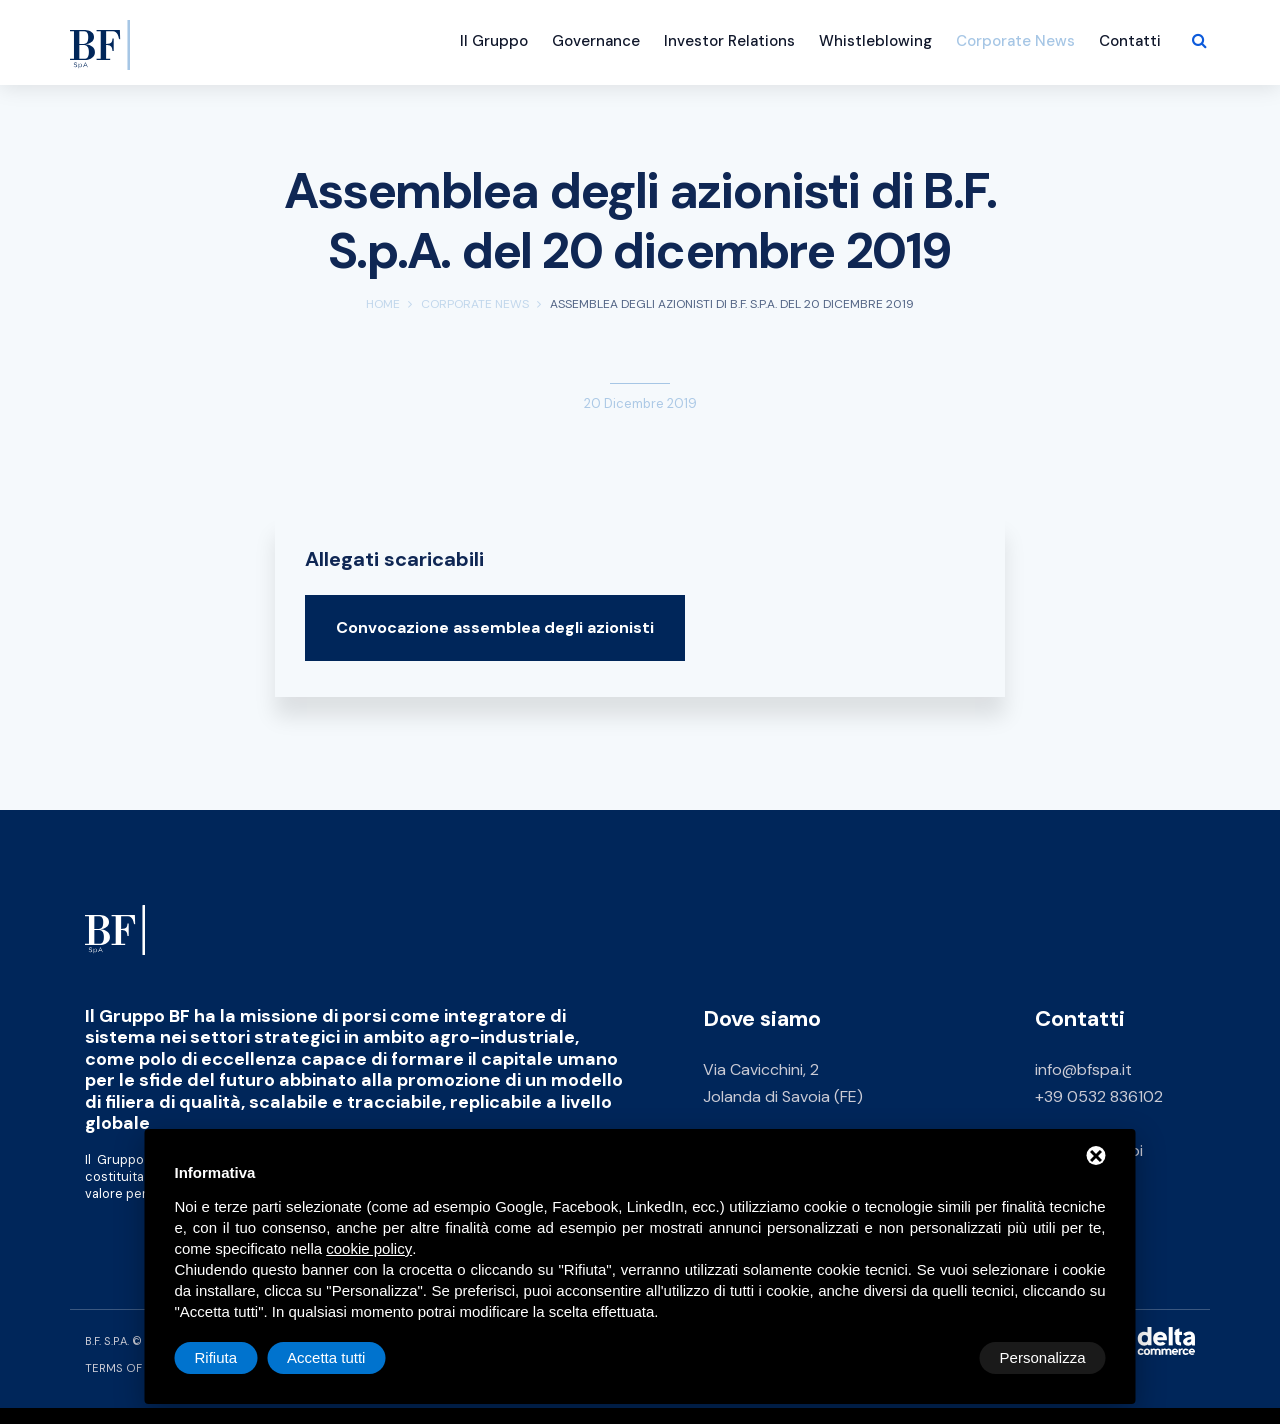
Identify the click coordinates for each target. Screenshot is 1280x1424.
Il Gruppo (494, 41)
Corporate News (1015, 41)
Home (383, 304)
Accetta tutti (1046, 1357)
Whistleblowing (875, 41)
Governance (596, 41)
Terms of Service (138, 1368)
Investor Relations (729, 41)
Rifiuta (936, 1357)
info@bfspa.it (1083, 1069)
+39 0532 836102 (1099, 1096)
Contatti (1130, 41)
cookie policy (369, 1248)
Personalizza (238, 1357)
